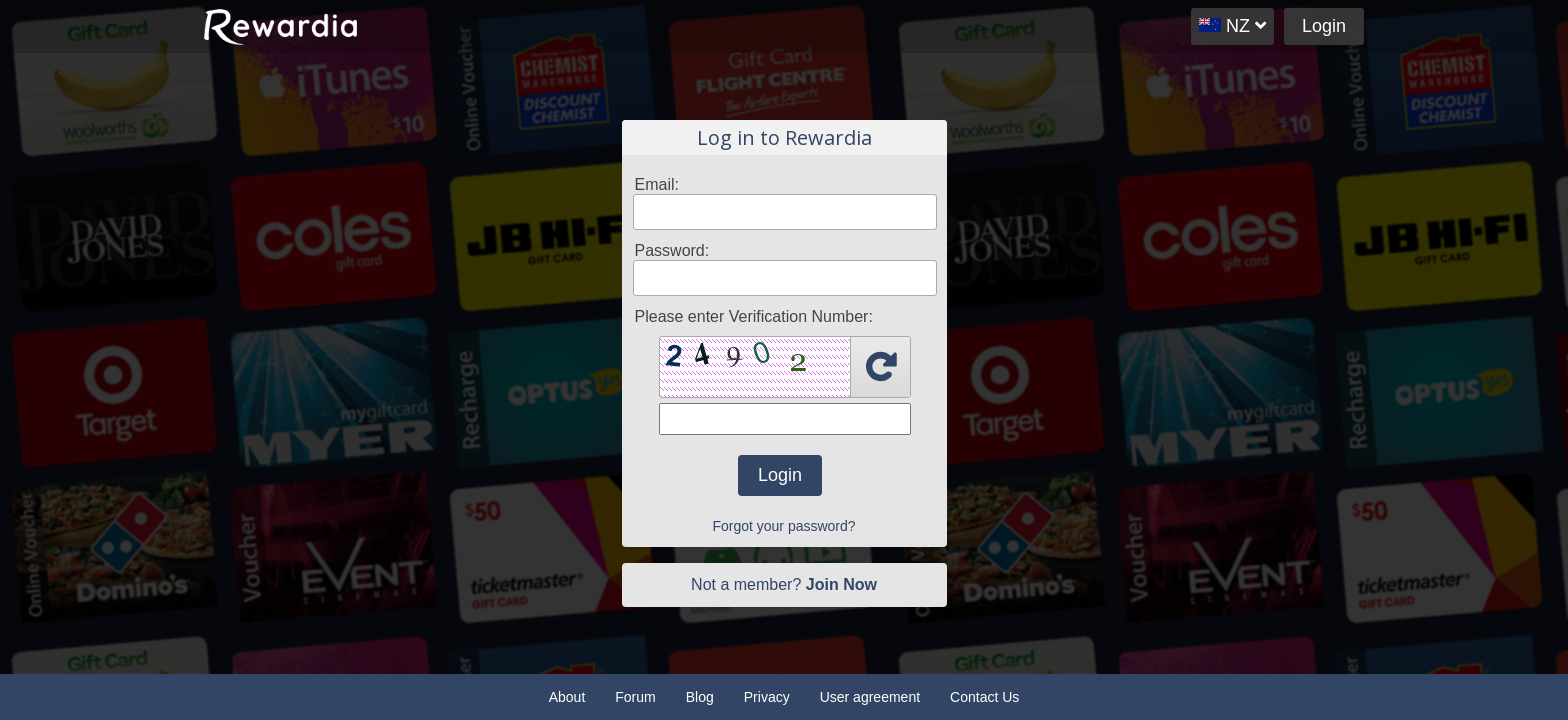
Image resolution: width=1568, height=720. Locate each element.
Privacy (767, 697)
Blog (700, 697)
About (567, 697)
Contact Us (984, 697)
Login (1324, 26)
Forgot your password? (783, 526)
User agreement (870, 697)
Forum (635, 697)
